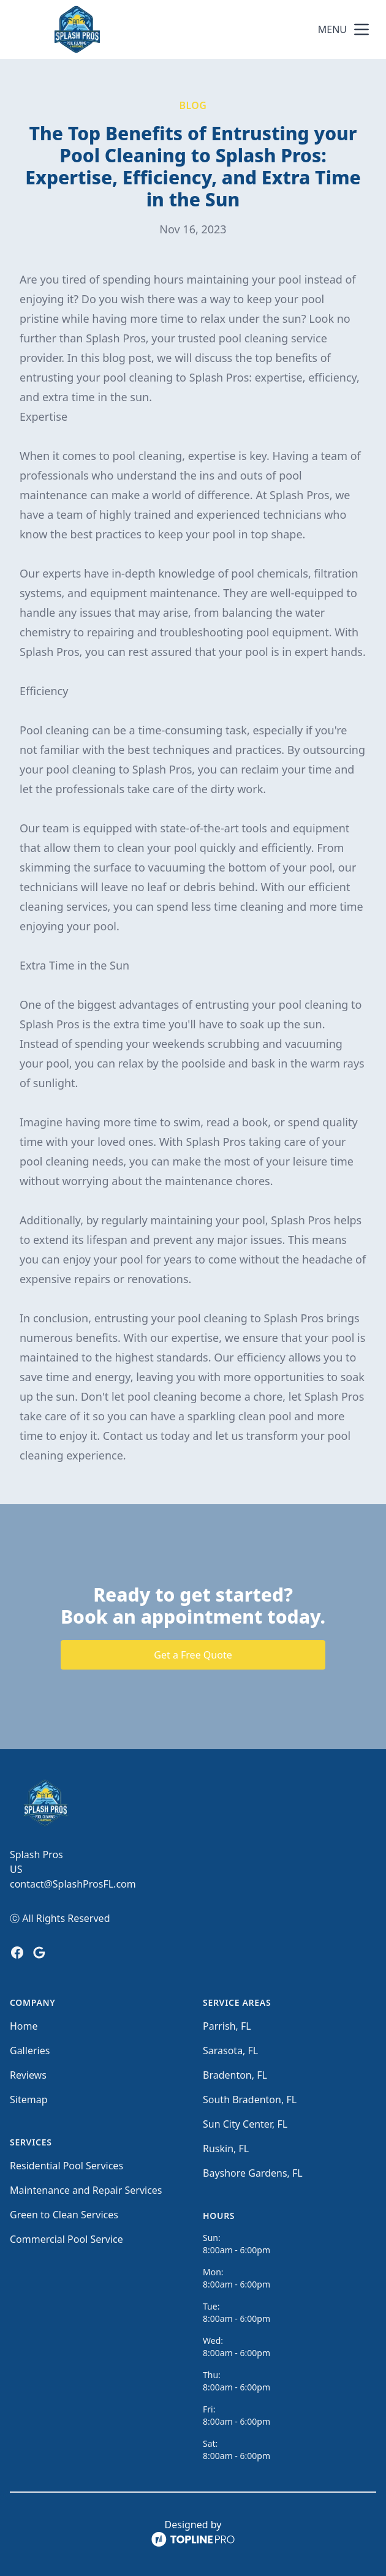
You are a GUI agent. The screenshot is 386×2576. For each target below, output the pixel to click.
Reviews (28, 2075)
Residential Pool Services (66, 2165)
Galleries (30, 2050)
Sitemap (29, 2099)
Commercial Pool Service (66, 2239)
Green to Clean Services (64, 2214)
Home (24, 2026)
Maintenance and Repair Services (86, 2190)
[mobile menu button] (361, 29)
